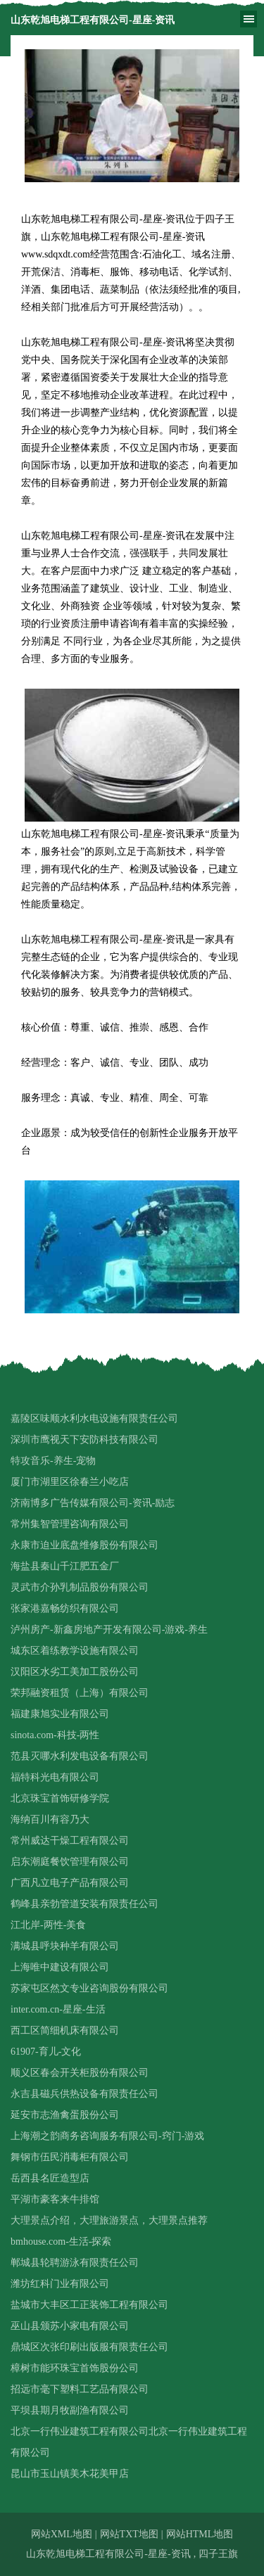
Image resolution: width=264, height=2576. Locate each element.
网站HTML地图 (200, 2534)
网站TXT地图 (129, 2534)
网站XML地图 (61, 2534)
